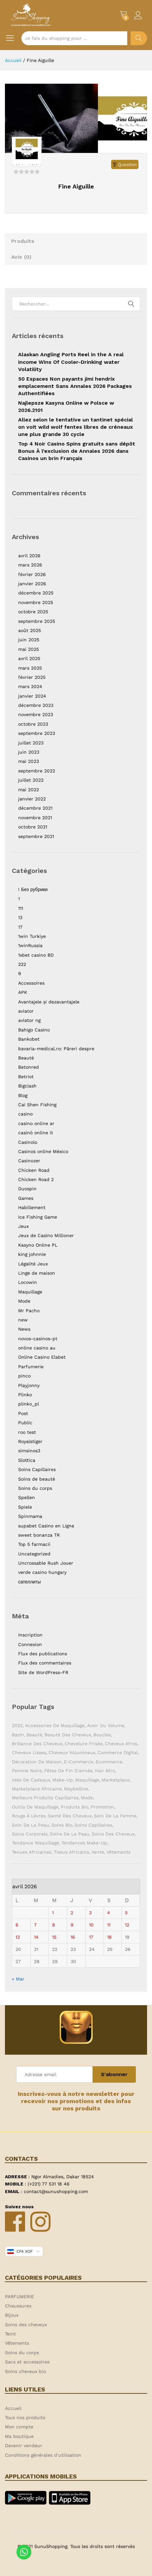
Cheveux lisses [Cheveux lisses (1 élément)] (29, 1752)
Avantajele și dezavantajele (48, 1001)
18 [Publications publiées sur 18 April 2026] (109, 1937)
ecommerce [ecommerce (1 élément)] (109, 1761)
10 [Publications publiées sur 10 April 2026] (91, 1924)
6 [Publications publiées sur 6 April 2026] (16, 1924)
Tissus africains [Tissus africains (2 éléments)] (71, 1852)
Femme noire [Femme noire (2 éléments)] (27, 1770)
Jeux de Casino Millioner (46, 1235)
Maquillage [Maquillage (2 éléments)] (87, 1779)
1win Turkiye (32, 936)
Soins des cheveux (26, 2324)
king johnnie (32, 1254)
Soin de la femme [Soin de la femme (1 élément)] (115, 1815)
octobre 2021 (32, 826)
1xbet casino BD (36, 955)
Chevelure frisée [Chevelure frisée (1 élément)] (84, 1743)
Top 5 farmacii (34, 1544)
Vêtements (17, 2343)
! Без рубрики (32, 889)
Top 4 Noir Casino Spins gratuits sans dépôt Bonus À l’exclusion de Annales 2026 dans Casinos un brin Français (76, 451)
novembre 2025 (35, 602)
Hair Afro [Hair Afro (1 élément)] (105, 1770)
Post (23, 1413)
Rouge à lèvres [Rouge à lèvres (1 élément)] (29, 1815)
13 (20, 917)
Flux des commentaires (44, 1662)
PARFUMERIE (19, 2296)
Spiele (25, 1507)
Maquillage (30, 1291)
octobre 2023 (33, 724)
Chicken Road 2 (36, 1179)
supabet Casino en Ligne (46, 1525)
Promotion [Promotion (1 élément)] (102, 1806)
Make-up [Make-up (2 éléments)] (62, 1779)
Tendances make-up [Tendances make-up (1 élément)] (84, 1842)
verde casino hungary (42, 1572)
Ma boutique (19, 2436)
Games (25, 1198)
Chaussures (18, 2305)
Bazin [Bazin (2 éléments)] (18, 1734)
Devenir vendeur (23, 2445)
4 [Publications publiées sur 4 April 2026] (108, 1912)
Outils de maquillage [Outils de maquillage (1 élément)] (35, 1806)
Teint (10, 2333)
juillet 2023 (31, 742)
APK (22, 992)
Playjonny (29, 1385)
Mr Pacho (29, 1310)
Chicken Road (33, 1170)
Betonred (28, 1067)
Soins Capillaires (37, 1469)
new (23, 1319)
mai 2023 (28, 761)
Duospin (27, 1188)
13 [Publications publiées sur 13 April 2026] (17, 1937)
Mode (24, 1301)
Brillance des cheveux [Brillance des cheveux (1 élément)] (37, 1743)
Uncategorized (34, 1553)
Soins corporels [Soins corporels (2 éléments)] (29, 1834)
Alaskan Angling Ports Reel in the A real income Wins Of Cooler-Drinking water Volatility (71, 361)
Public (25, 1422)
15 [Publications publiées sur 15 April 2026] (54, 1937)
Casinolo (27, 1142)
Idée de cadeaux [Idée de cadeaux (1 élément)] (31, 1779)
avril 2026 (29, 555)
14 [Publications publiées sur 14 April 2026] (36, 1937)
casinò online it (35, 1132)
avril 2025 (29, 658)
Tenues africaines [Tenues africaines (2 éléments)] (31, 1852)
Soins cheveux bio (25, 2371)
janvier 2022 (32, 798)
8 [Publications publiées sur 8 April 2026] (53, 1924)
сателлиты (29, 1581)
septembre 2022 (36, 770)
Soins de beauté (36, 1479)
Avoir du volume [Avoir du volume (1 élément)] (105, 1725)
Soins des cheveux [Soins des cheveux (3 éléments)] (113, 1834)
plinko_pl (28, 1403)
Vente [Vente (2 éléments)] (97, 1852)
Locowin (27, 1282)
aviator (26, 1011)
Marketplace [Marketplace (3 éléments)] (116, 1779)
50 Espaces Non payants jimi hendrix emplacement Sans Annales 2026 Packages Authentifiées (75, 386)
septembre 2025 (36, 621)
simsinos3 (29, 1450)
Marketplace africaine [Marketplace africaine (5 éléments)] (37, 1788)
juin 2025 (28, 639)
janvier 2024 (32, 696)
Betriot (26, 1076)
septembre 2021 (36, 836)
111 (20, 908)
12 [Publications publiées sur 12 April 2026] (127, 1924)
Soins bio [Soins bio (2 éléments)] (61, 1825)
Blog (22, 1095)
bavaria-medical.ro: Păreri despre (56, 1048)
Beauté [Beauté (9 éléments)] (34, 1734)
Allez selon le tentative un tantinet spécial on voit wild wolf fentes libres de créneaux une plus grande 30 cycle (75, 427)
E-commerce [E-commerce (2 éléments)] (78, 1761)
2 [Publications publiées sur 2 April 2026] (72, 1912)
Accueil (13, 2408)
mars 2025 (30, 668)
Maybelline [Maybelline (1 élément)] (76, 1788)
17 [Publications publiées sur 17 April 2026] (91, 1937)
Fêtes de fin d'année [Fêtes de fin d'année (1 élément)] (68, 1770)
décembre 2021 (35, 808)
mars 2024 (30, 686)
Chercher (139, 38)
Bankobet (29, 1039)
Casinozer (29, 1160)
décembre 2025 (35, 592)
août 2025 (29, 630)
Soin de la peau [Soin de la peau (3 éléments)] (30, 1825)
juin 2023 (28, 752)
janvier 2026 (32, 583)
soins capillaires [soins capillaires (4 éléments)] (93, 1825)
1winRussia (30, 945)
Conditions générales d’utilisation (43, 2455)
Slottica (26, 1460)
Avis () (21, 257)
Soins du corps (35, 1488)
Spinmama (30, 1516)
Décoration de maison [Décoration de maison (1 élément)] (37, 1761)
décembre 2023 (35, 705)
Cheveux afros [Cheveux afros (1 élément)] (121, 1743)
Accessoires (31, 983)
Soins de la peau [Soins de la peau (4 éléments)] (69, 1834)
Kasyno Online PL (37, 1245)
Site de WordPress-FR (43, 1672)
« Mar (18, 1979)
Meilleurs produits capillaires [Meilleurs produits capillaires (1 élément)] (45, 1797)
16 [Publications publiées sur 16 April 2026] (73, 1937)
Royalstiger (30, 1441)
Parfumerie (31, 1366)
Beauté (26, 1057)
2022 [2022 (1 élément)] (17, 1725)
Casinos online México (43, 1151)
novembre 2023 (35, 714)
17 (20, 927)
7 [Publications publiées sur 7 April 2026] (35, 1924)
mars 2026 (30, 564)
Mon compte (19, 2426)
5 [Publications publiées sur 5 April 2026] (126, 1912)
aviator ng (29, 1020)
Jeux (23, 1226)
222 (22, 964)
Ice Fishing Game (37, 1217)
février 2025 (32, 677)
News (24, 1329)
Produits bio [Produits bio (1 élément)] (74, 1806)
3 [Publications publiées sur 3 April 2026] (90, 1912)
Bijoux (11, 2315)
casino (25, 1113)
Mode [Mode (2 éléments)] (87, 1797)
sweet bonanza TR (39, 1535)
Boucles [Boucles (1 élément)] (102, 1734)
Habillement (32, 1207)
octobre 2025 (33, 611)
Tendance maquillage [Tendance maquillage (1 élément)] (35, 1842)
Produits (22, 241)
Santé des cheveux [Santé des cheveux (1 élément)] (70, 1815)
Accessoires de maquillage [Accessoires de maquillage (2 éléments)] (55, 1725)
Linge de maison (36, 1273)
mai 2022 (28, 789)
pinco (24, 1375)
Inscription (30, 1634)
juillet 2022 (31, 780)
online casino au (36, 1347)
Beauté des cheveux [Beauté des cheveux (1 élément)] (68, 1734)
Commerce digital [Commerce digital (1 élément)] (118, 1752)
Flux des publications (42, 1653)
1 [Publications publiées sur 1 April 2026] (53, 1912)
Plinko (25, 1394)
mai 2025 (28, 649)
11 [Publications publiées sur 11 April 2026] (108, 1924)
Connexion (30, 1644)
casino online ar (36, 1123)
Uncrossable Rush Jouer (45, 1563)
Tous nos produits (25, 2417)
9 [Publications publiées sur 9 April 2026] (72, 1924)
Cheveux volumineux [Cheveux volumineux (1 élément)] (71, 1752)
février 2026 (32, 574)
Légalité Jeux (33, 1263)
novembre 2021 (35, 817)
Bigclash (27, 1085)
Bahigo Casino (34, 1029)
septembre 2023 (36, 733)
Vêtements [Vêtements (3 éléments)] (118, 1852)
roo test (27, 1432)
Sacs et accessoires (27, 2361)
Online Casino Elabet (42, 1357)
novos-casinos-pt (37, 1338)
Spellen (26, 1497)
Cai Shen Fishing (37, 1104)
